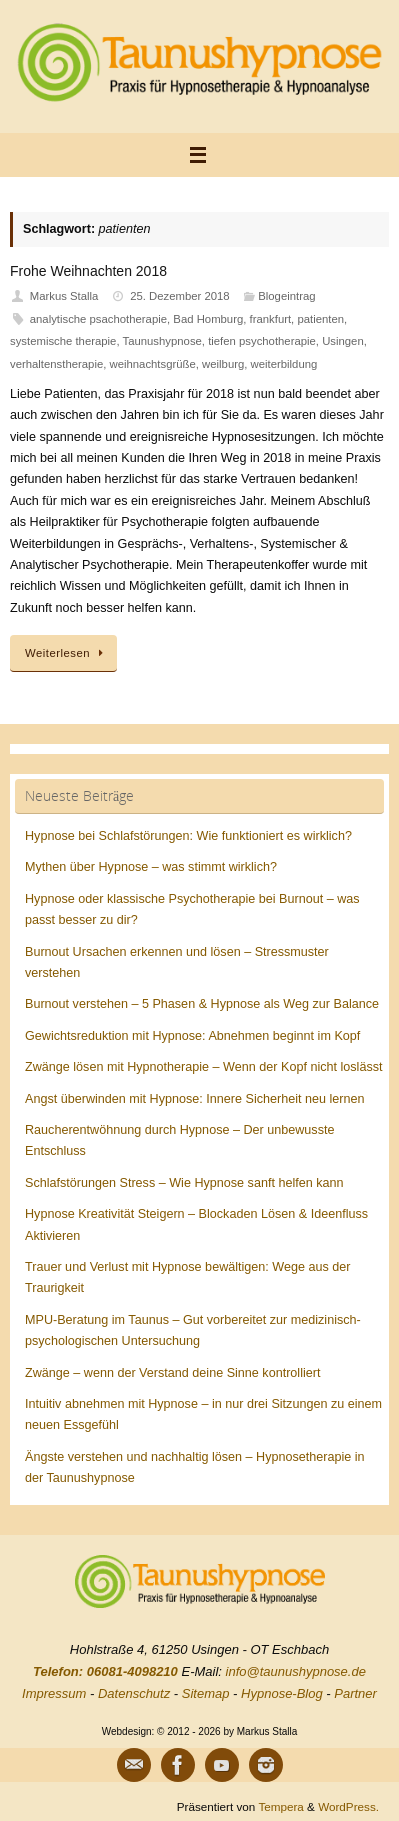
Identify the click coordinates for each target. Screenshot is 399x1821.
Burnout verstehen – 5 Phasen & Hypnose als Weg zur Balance (202, 1004)
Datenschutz (134, 1693)
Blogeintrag (286, 296)
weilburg (223, 364)
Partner (355, 1693)
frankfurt (271, 319)
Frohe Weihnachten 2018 (88, 271)
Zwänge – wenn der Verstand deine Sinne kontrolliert (172, 1373)
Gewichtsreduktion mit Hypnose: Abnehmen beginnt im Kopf (192, 1036)
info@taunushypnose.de (296, 1671)
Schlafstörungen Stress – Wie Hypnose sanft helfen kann (184, 1183)
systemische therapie (63, 341)
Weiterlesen (67, 653)
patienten (320, 319)
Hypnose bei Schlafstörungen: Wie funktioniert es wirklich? (188, 836)
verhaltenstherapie (56, 364)
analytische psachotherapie (98, 319)
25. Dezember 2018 (180, 296)
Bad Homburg (208, 319)
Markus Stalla (64, 296)
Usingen (343, 341)
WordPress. (348, 1806)
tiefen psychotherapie (262, 341)
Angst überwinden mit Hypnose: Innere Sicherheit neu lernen (195, 1099)
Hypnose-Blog (282, 1693)
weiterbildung (284, 364)
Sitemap (206, 1693)
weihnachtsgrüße (153, 364)
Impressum (54, 1693)
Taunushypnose (162, 341)
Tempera (280, 1806)
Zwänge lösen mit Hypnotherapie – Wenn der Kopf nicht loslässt (203, 1067)
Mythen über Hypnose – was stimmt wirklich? (151, 867)
